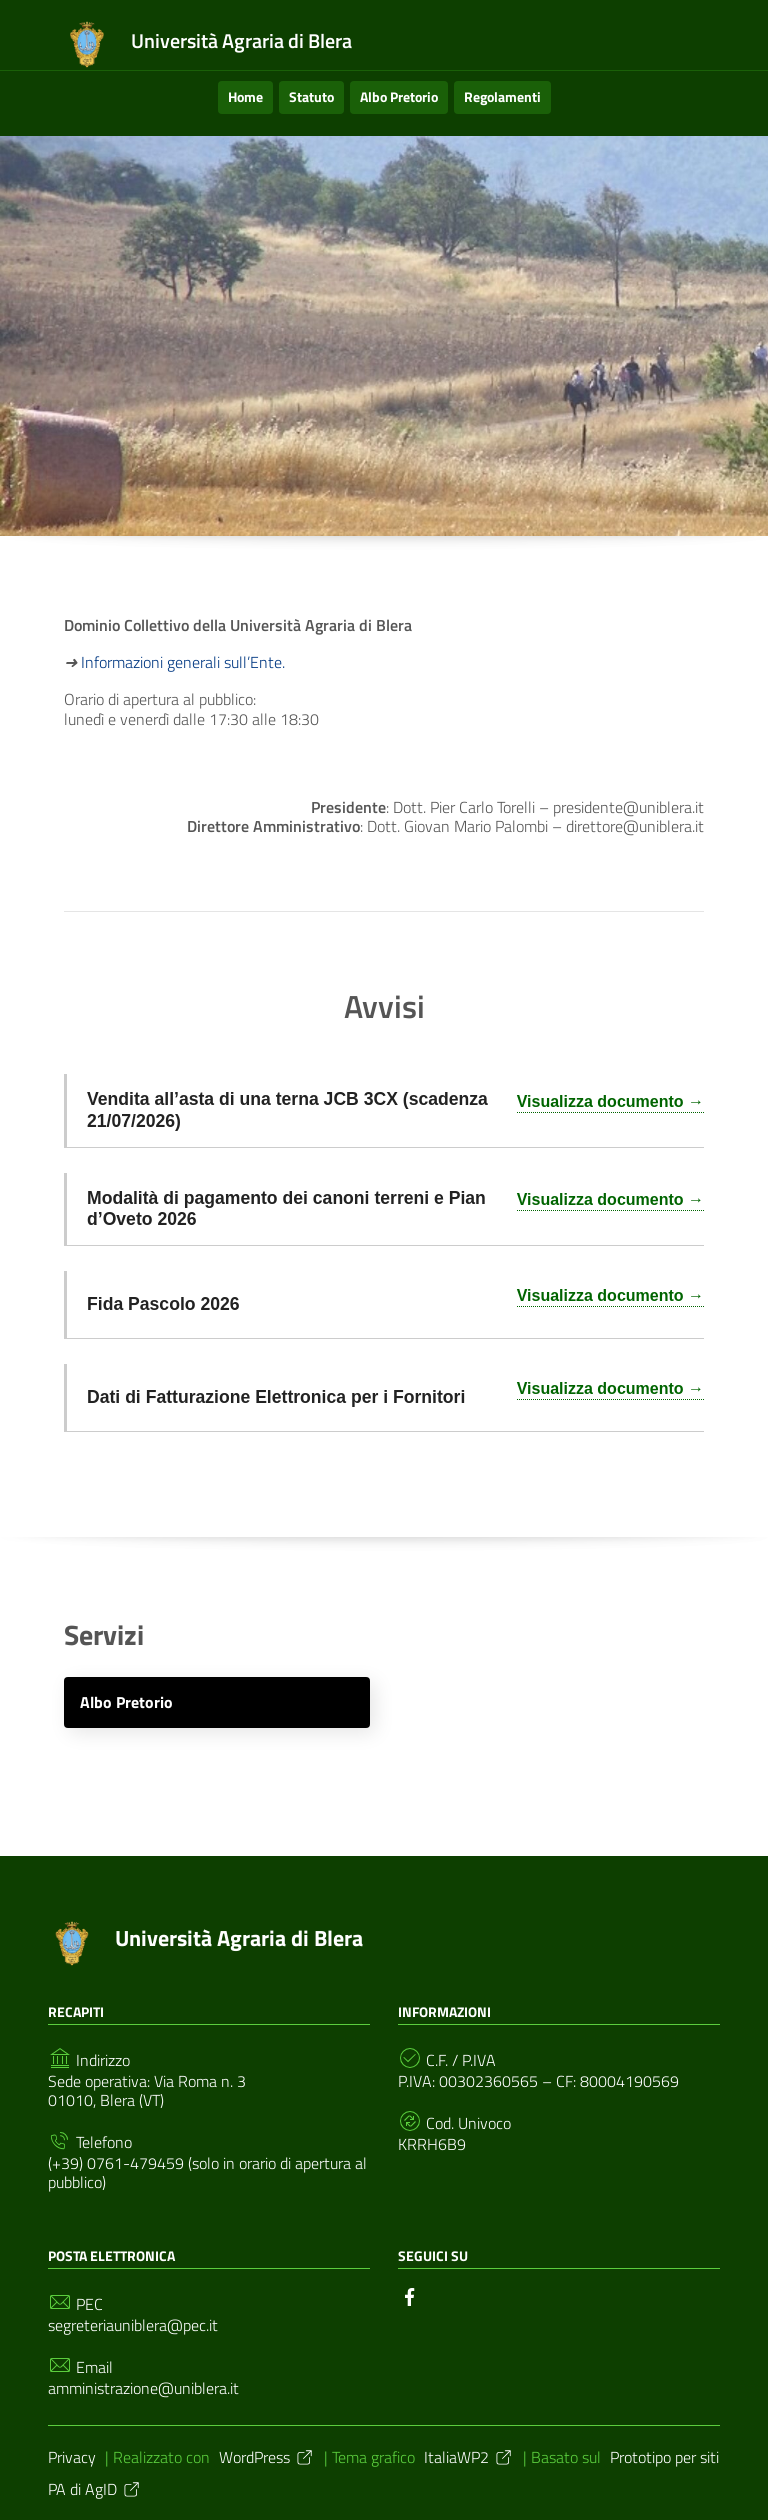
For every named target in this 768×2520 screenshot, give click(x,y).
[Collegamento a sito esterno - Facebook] (410, 2295)
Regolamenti (502, 96)
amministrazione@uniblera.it (143, 2388)
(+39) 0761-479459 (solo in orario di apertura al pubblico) (207, 2173)
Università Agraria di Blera (239, 1938)
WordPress (267, 2457)
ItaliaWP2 (469, 2457)
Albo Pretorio (399, 96)
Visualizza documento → (610, 1101)
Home (245, 96)
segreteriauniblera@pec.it (133, 2325)
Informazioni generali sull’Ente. (183, 662)
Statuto (311, 96)
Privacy (72, 2457)
